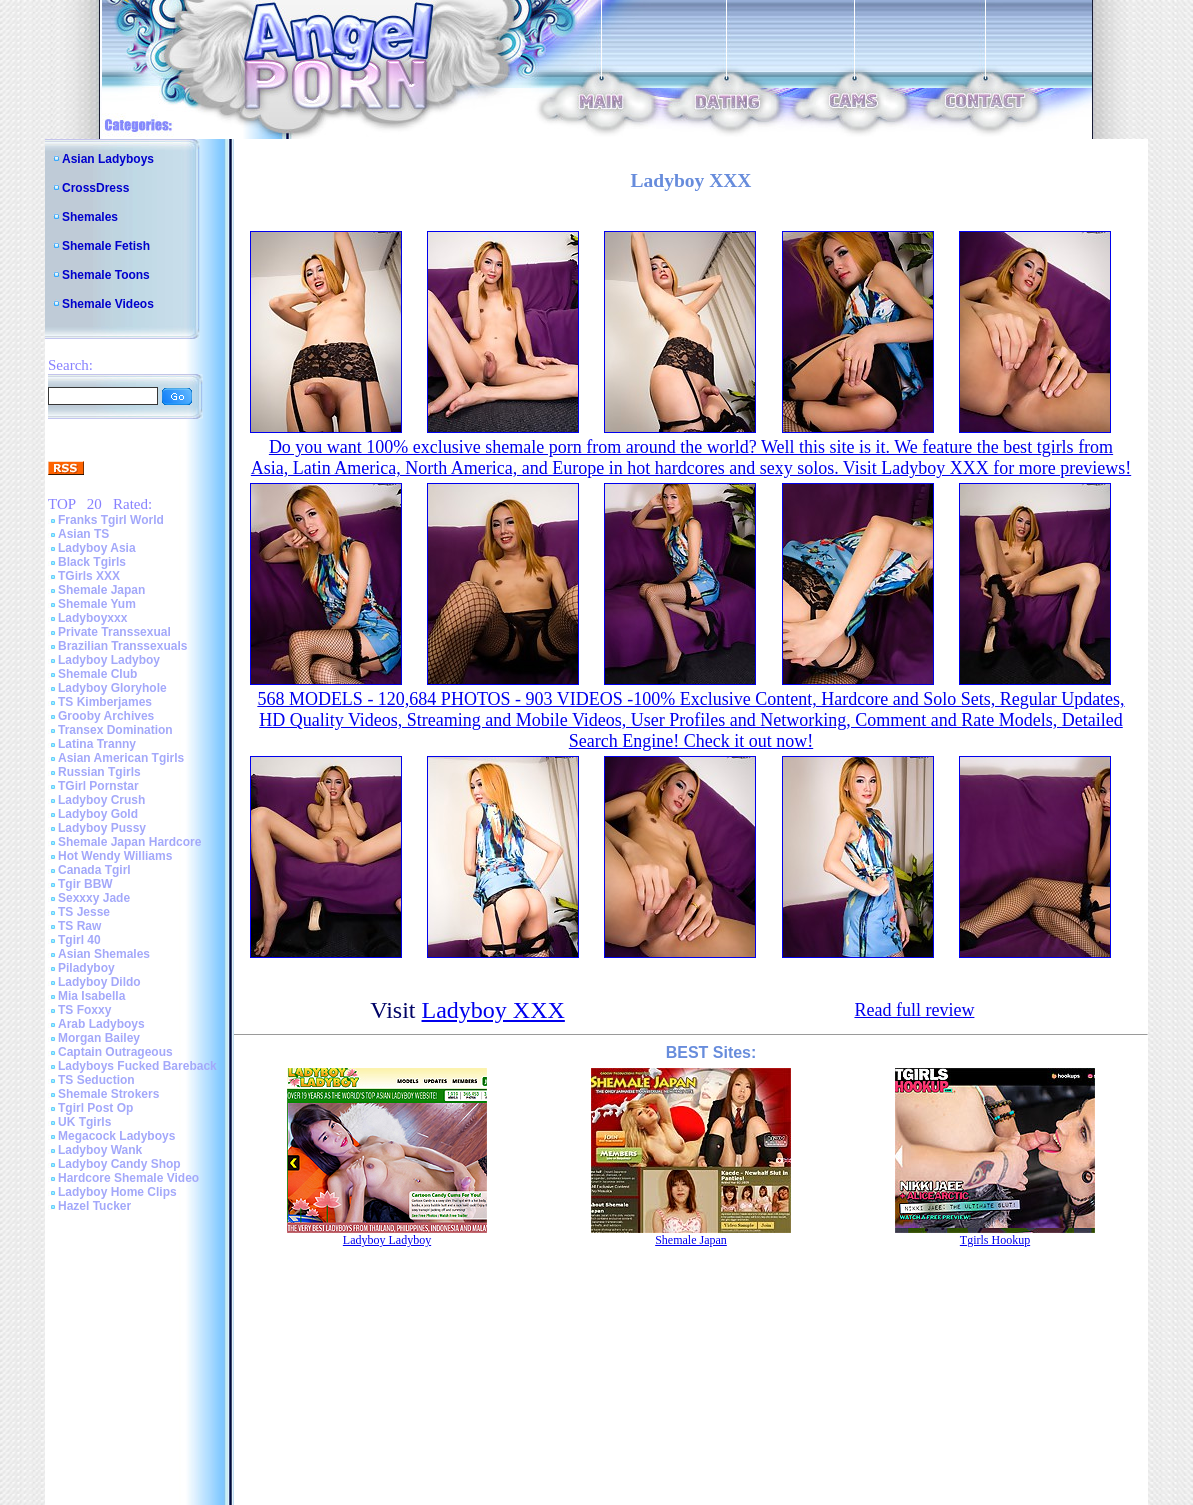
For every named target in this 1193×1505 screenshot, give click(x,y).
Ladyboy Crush (101, 800)
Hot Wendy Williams (115, 856)
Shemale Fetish (106, 246)
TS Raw (79, 926)
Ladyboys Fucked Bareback (137, 1066)
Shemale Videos (108, 304)
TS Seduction (96, 1080)
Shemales (90, 217)
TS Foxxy (84, 1010)
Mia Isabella (91, 996)
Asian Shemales (104, 954)
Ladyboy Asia (97, 548)
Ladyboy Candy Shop (119, 1164)
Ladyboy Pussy (102, 828)
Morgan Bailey (99, 1038)
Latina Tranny (97, 744)
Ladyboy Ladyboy (109, 660)
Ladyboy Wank (100, 1150)
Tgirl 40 (79, 940)
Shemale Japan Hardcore (129, 842)
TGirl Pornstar (98, 786)
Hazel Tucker (94, 1206)
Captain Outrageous (115, 1052)
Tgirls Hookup (995, 1240)
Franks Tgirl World (111, 520)
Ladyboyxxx (92, 618)
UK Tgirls (84, 1122)
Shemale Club (97, 674)
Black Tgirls (92, 562)
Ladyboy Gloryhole (112, 688)
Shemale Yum (97, 604)
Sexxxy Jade (94, 898)
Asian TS (83, 534)
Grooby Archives (106, 716)
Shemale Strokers (108, 1094)
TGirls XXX (89, 576)
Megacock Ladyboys (116, 1136)
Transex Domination (115, 730)
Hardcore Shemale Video (128, 1178)
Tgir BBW (85, 884)
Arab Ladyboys (101, 1024)
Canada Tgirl (94, 870)
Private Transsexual (114, 632)
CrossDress (95, 188)
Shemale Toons (106, 275)
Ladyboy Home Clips (117, 1192)
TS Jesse (84, 912)
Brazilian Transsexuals (122, 646)
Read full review (914, 1010)
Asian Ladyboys (108, 159)
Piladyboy (86, 968)
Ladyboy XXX (493, 1010)
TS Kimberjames (105, 702)
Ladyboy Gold (98, 814)
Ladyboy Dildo (99, 982)
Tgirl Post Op (95, 1108)
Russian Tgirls (99, 772)
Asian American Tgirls (121, 758)
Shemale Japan (101, 590)
